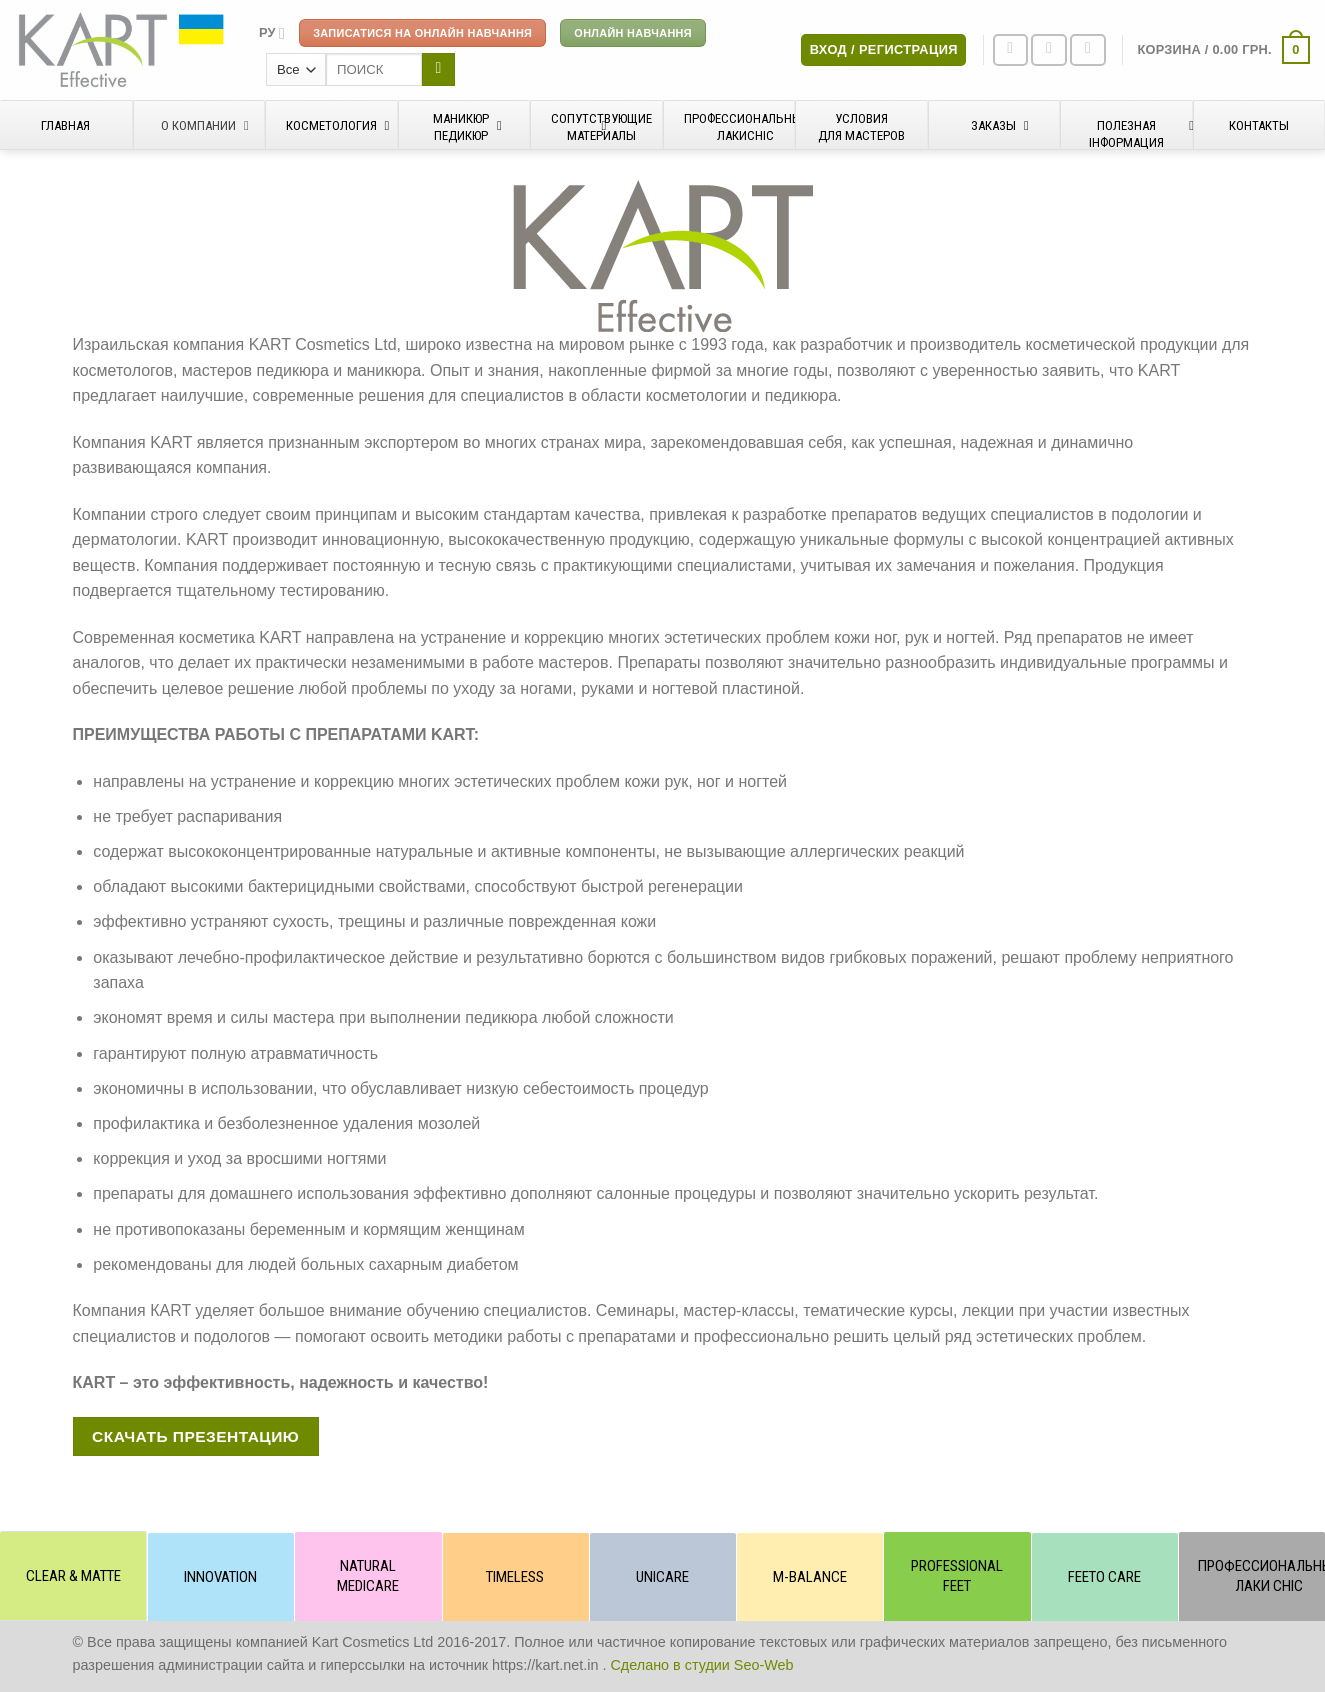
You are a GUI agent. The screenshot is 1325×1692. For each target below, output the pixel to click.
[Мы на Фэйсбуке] (1011, 50)
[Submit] (438, 70)
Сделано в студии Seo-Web (701, 1665)
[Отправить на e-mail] (1088, 50)
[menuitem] (272, 33)
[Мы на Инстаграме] (1049, 50)
